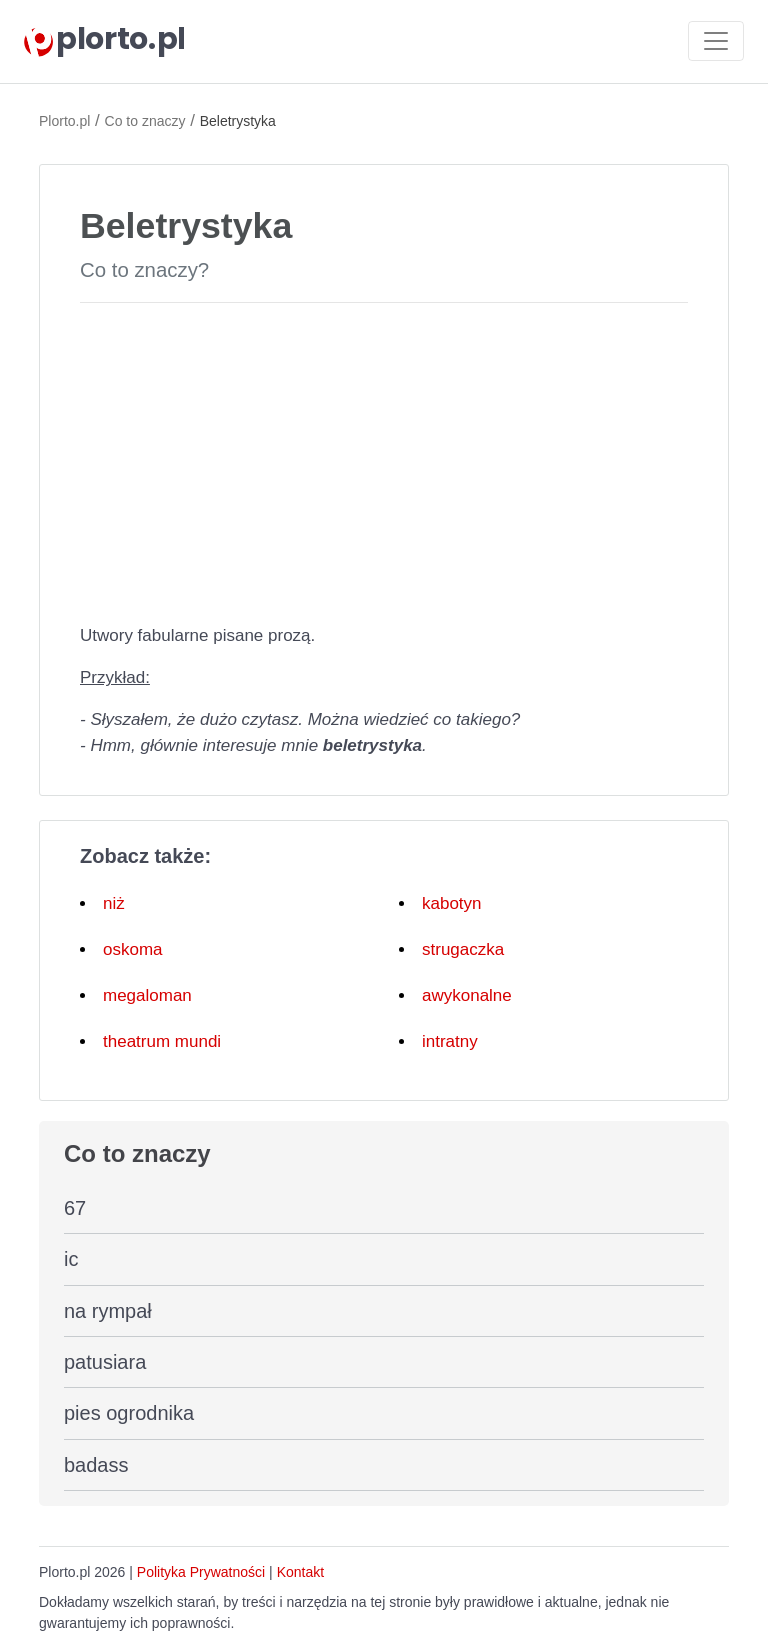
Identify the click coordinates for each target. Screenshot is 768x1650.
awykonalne (467, 995)
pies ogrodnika (129, 1413)
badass (96, 1465)
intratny (450, 1041)
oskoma (133, 949)
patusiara (105, 1362)
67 (75, 1208)
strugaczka (463, 949)
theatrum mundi (162, 1041)
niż (114, 903)
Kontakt (300, 1572)
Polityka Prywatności (201, 1572)
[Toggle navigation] (716, 41)
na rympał (108, 1311)
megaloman (147, 995)
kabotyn (452, 903)
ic (71, 1259)
